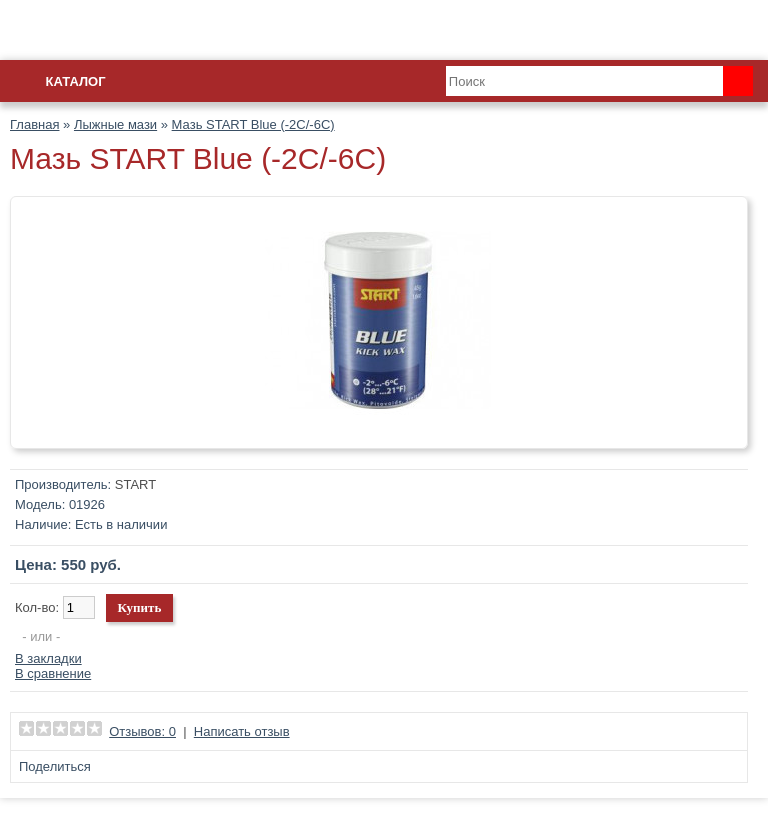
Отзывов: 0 (142, 731)
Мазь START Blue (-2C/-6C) (253, 124)
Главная (34, 124)
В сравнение (53, 673)
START (135, 484)
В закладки (48, 658)
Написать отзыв (242, 731)
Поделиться (55, 766)
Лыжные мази (115, 124)
